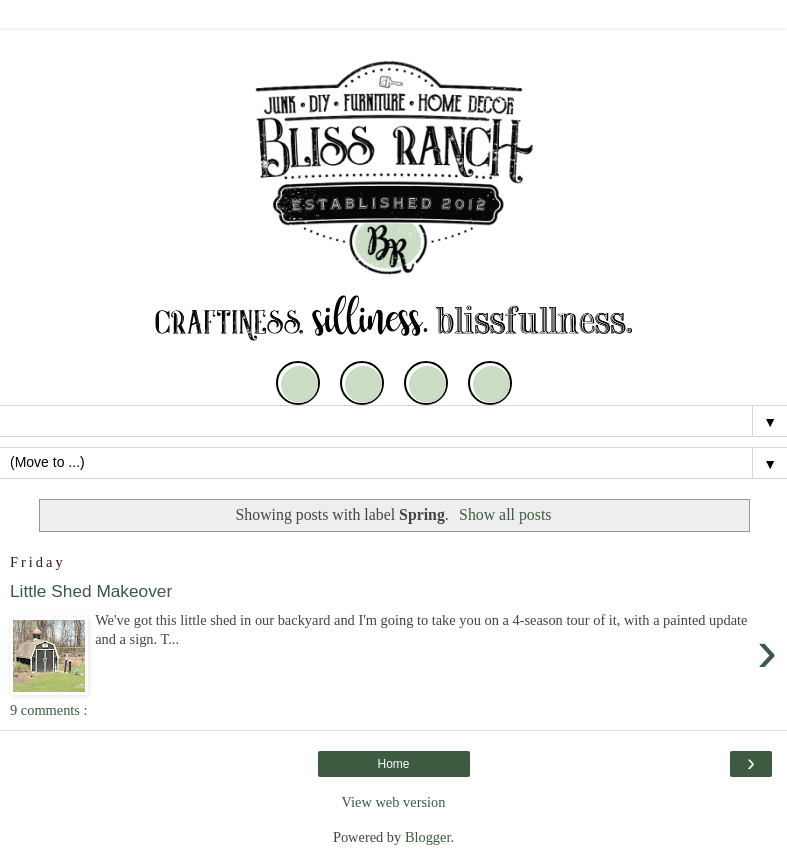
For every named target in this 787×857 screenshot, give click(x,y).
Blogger (428, 837)
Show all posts (505, 514)
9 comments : (49, 710)
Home (393, 764)
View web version (394, 802)
